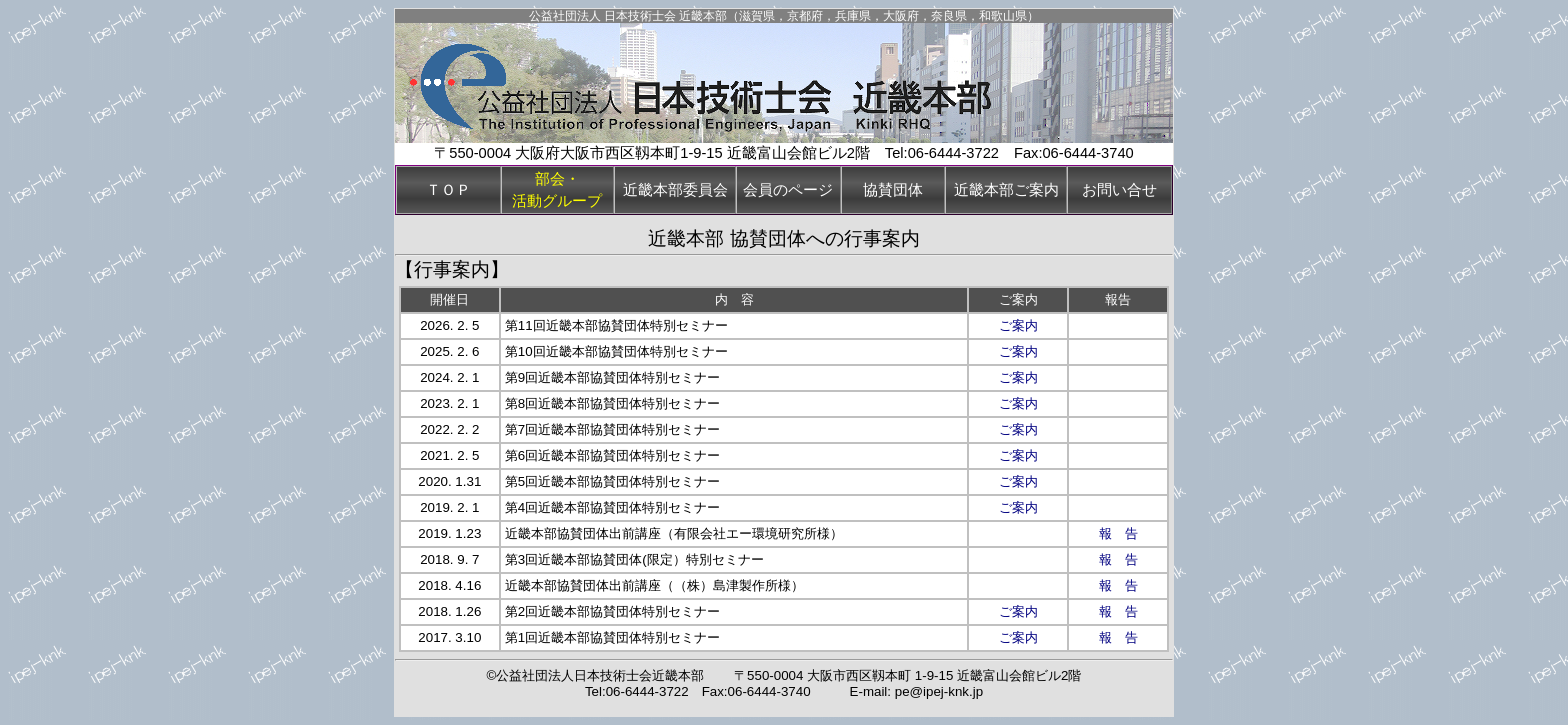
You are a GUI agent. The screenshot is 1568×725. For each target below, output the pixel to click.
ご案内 (1018, 325)
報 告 (1118, 533)
